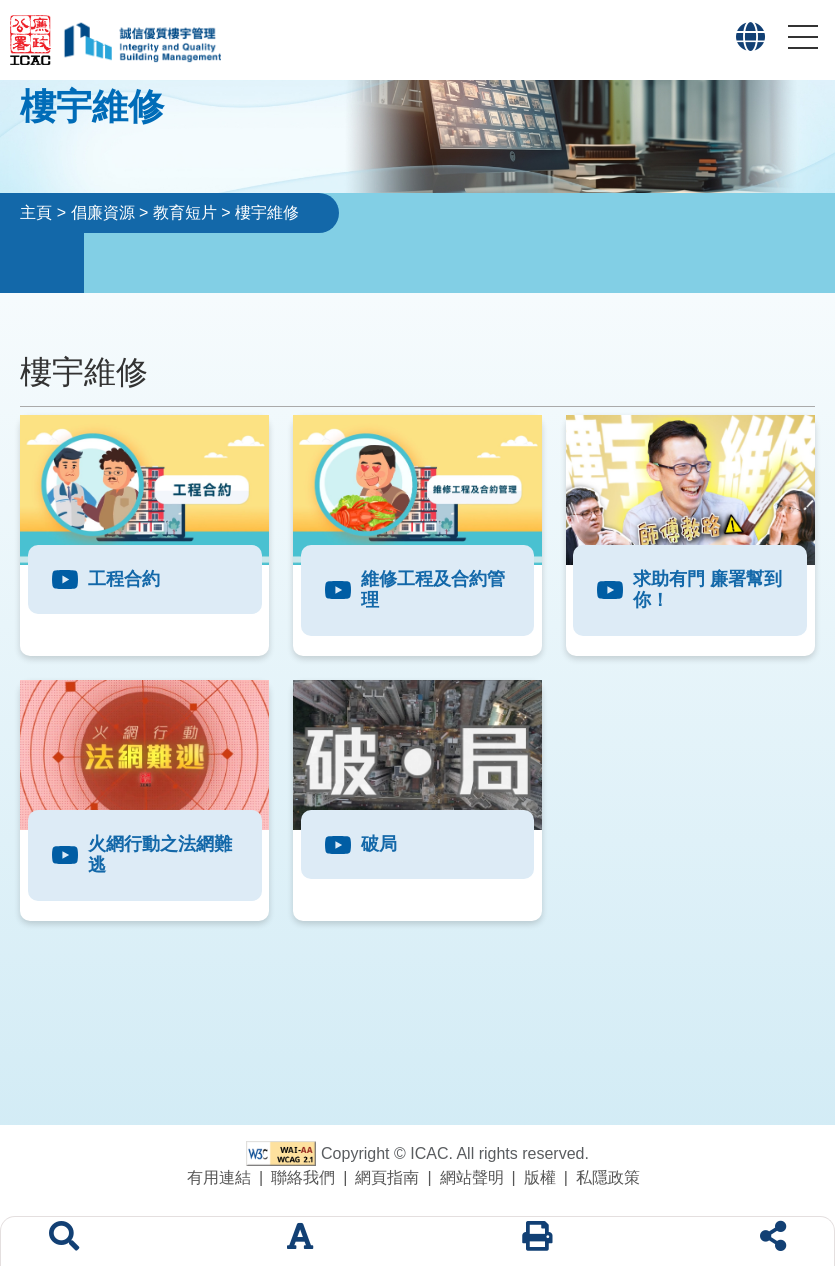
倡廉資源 (103, 212)
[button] (750, 42)
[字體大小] (300, 1241)
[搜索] (64, 1241)
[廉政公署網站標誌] (35, 40)
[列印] (537, 1241)
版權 (540, 1177)
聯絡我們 (303, 1177)
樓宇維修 (267, 212)
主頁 (36, 212)
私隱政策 (608, 1177)
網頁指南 (387, 1177)
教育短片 (185, 212)
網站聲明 (472, 1177)
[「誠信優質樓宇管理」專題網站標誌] (141, 40)
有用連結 (219, 1177)
